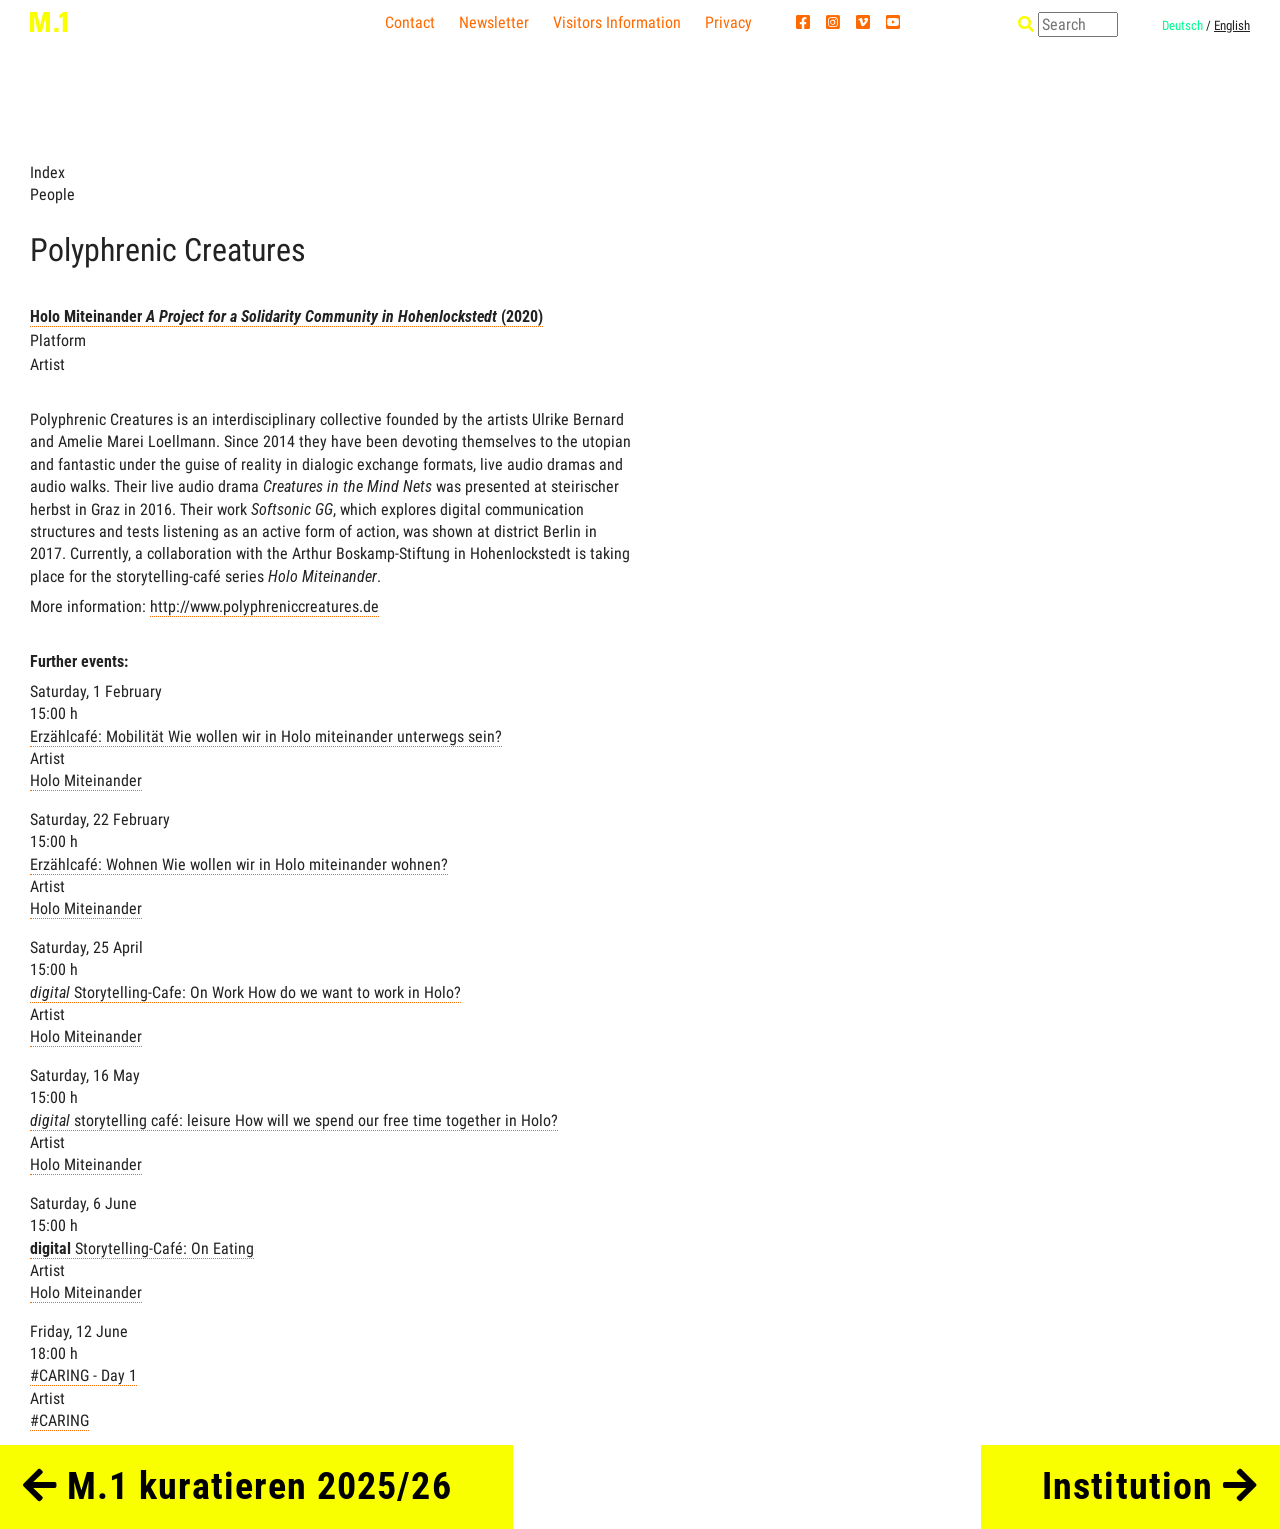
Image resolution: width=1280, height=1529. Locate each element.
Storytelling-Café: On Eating (142, 1248)
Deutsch (1182, 25)
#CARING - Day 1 (83, 1375)
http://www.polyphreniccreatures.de (264, 606)
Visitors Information (617, 22)
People (52, 194)
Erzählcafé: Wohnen (239, 864)
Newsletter (494, 22)
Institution (1149, 1486)
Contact (410, 22)
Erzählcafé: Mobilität (266, 736)
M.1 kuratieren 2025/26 (237, 1486)
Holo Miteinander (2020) (286, 316)
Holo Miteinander (86, 780)
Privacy (728, 22)
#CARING (59, 1420)
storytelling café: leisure (294, 1120)
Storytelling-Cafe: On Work (245, 992)
